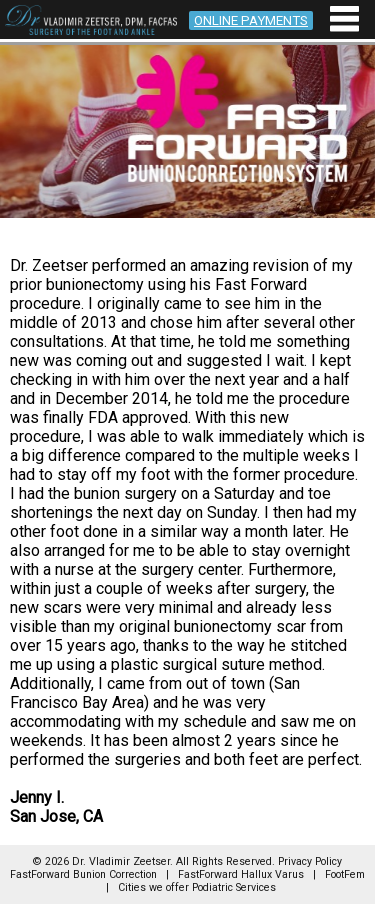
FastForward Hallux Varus (241, 874)
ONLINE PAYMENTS (251, 20)
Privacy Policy (310, 861)
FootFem (345, 874)
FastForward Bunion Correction (83, 874)
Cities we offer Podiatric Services (197, 887)
